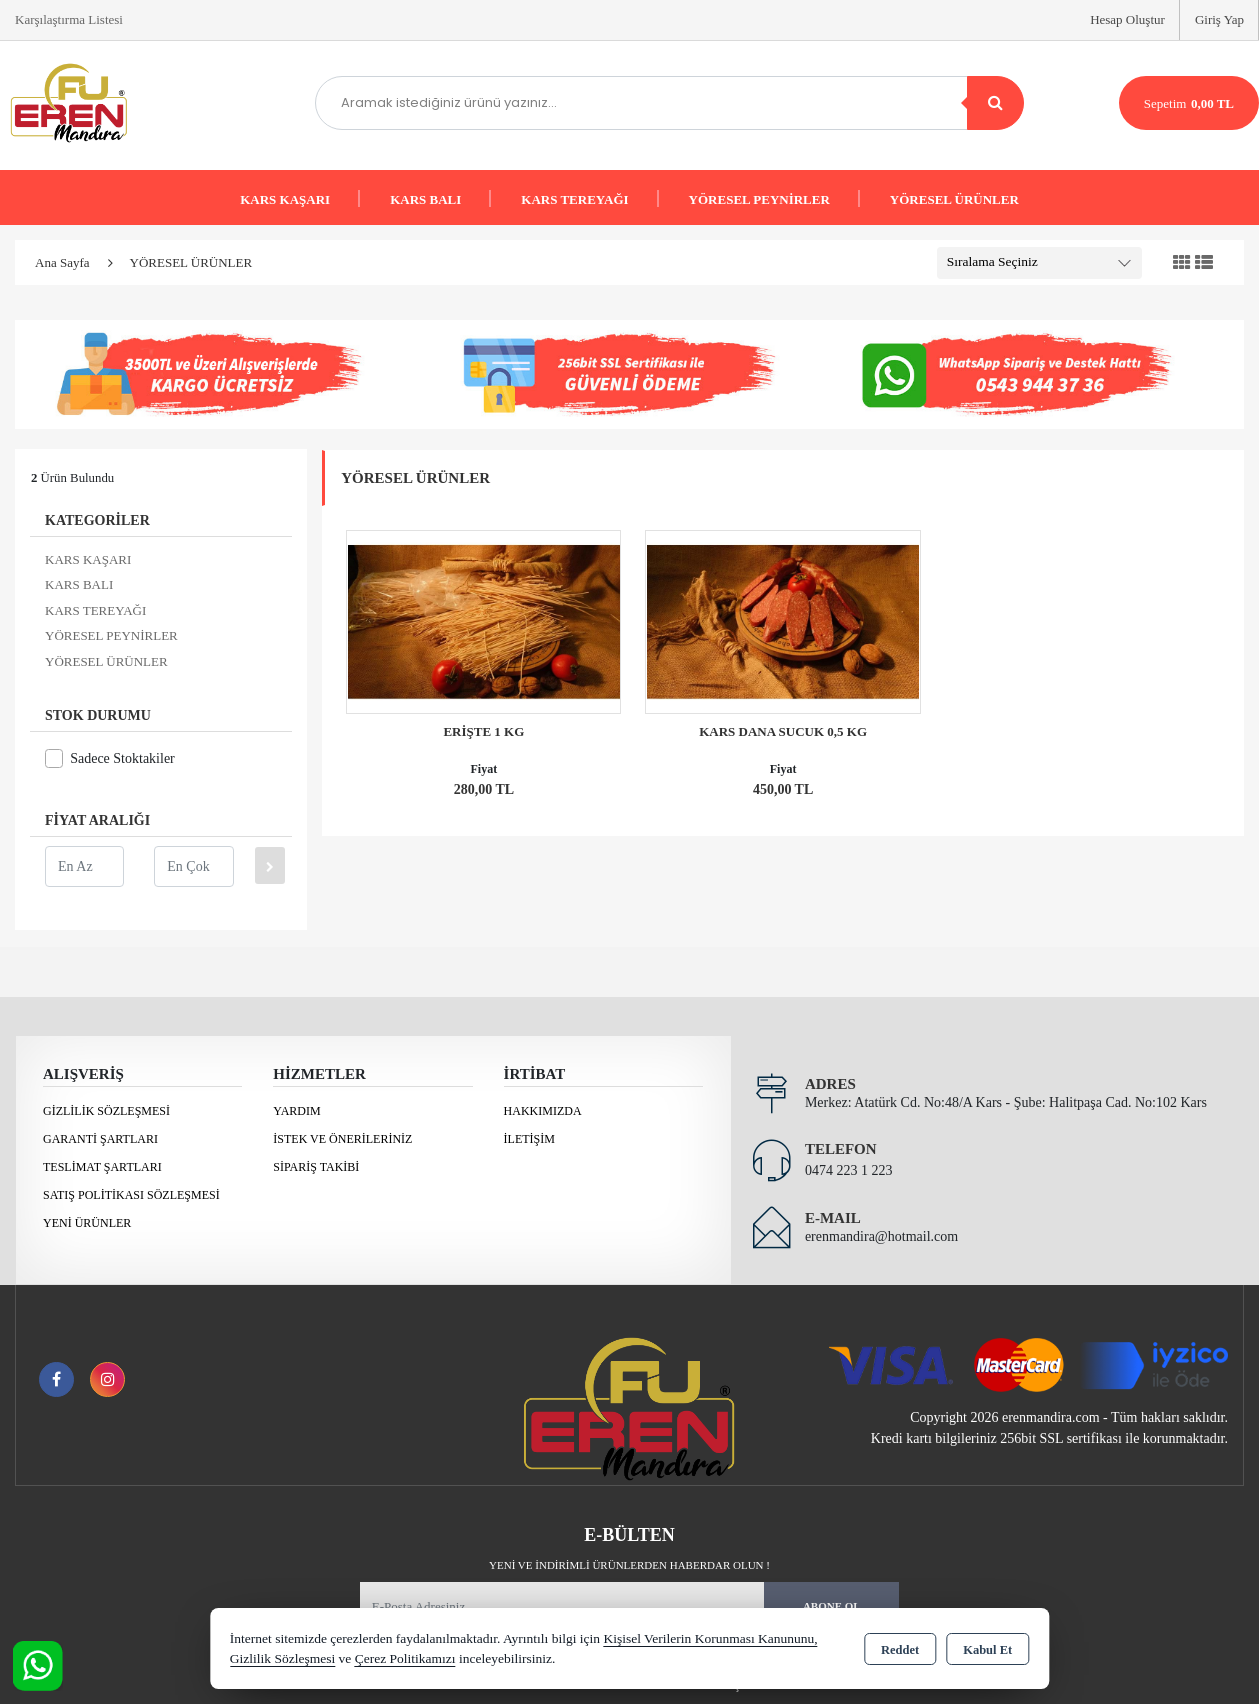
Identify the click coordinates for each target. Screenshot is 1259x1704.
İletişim (529, 1139)
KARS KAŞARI (285, 199)
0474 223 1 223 (849, 1170)
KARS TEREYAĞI (574, 199)
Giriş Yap (1219, 19)
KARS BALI (425, 199)
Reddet (900, 1650)
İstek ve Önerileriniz (342, 1139)
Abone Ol (832, 1606)
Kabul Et (987, 1650)
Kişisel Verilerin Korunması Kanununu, (710, 1638)
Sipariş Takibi (316, 1167)
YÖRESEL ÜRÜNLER (954, 199)
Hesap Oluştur (1127, 19)
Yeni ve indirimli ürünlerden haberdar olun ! (629, 1565)
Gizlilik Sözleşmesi (106, 1111)
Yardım (296, 1111)
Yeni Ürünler (87, 1223)
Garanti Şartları (100, 1139)
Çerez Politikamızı (405, 1658)
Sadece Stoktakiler (110, 758)
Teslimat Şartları (102, 1167)
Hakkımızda (543, 1111)
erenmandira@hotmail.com (881, 1236)
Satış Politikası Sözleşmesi (131, 1195)
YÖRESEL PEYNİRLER (759, 199)
